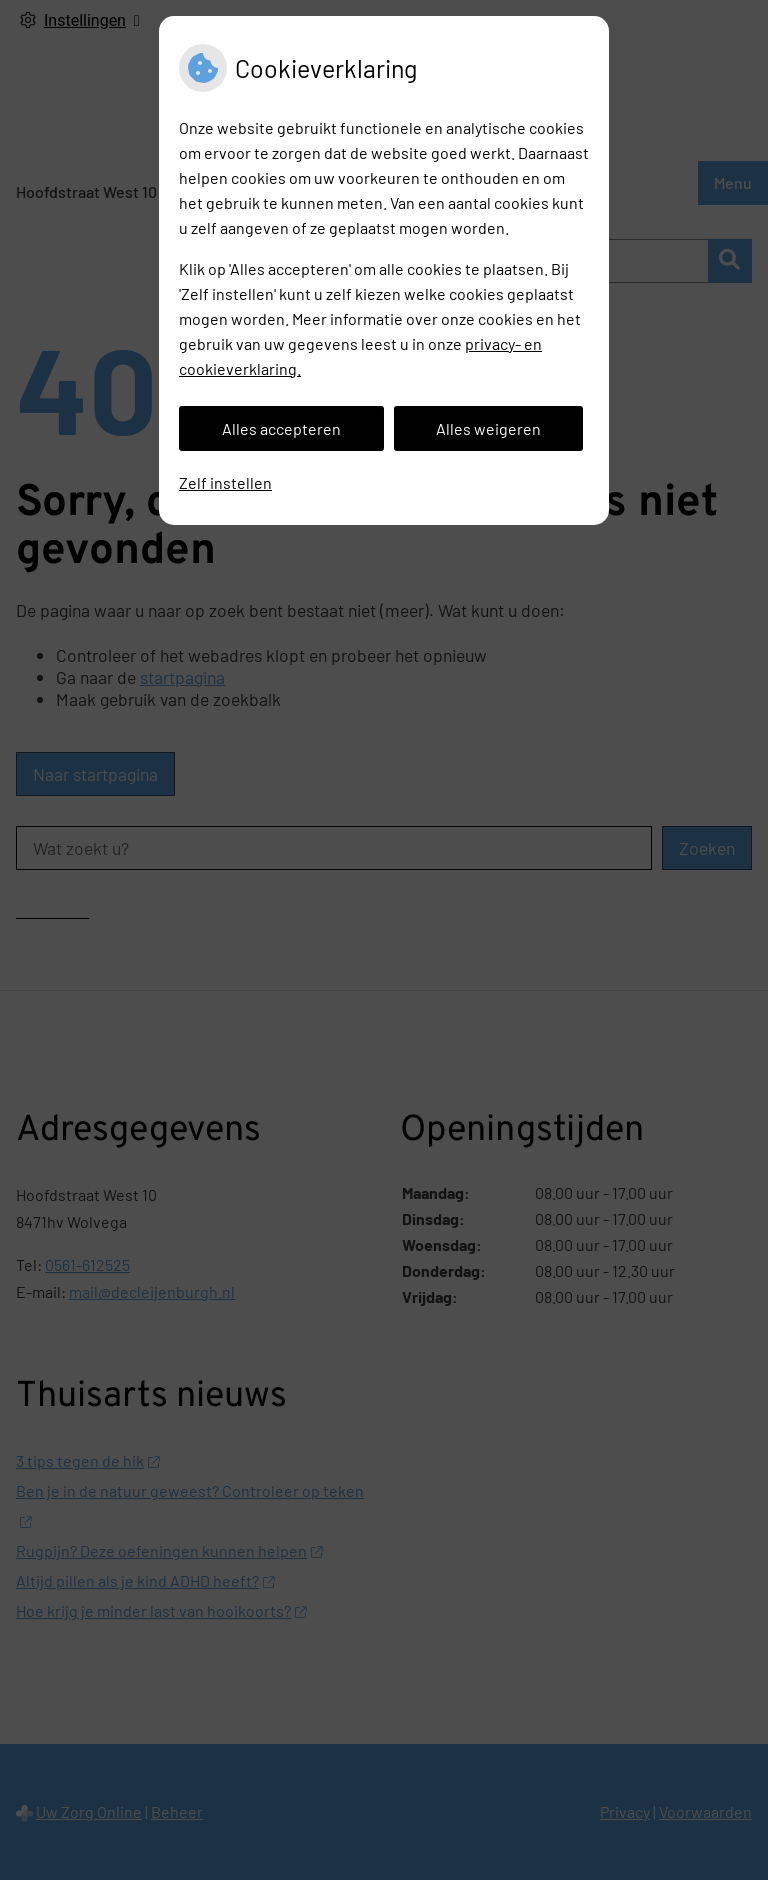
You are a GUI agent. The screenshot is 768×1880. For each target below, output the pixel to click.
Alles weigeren (488, 428)
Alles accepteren (281, 428)
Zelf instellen (225, 482)
